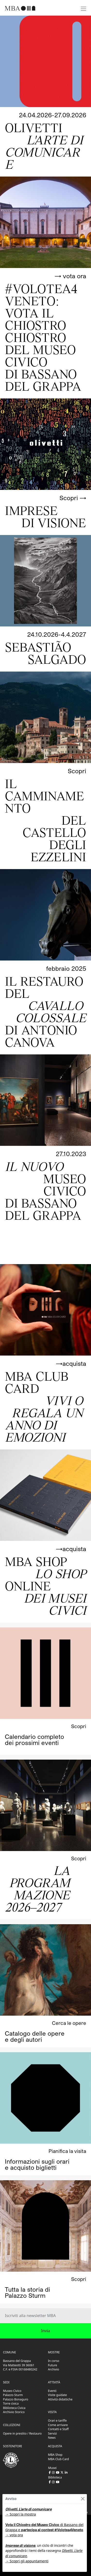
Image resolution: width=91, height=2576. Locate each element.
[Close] (82, 2498)
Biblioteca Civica (14, 2408)
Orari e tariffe (57, 2420)
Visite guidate (57, 2395)
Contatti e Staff (58, 2429)
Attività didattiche (60, 2399)
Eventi (52, 2391)
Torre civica (10, 2403)
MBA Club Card (58, 2459)
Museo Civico (12, 2391)
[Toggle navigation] (83, 8)
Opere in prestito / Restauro (22, 2433)
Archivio (53, 2369)
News (52, 2438)
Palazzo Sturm (13, 2395)
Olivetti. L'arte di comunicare (28, 2509)
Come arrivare (58, 2425)
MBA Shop (55, 2455)
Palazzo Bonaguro (15, 2399)
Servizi (52, 2433)
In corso (53, 2361)
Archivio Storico (14, 2412)
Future (52, 2365)
